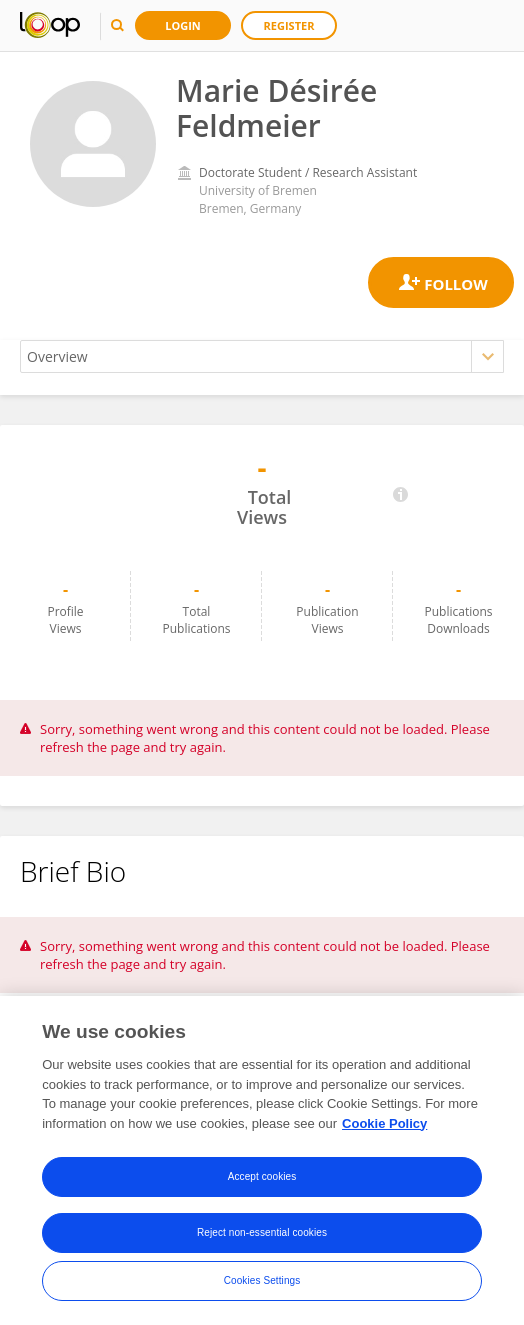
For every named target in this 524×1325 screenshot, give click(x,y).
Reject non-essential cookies (262, 1234)
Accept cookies (262, 1178)
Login (183, 25)
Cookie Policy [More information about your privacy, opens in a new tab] (384, 1124)
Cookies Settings (262, 1282)
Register (289, 25)
